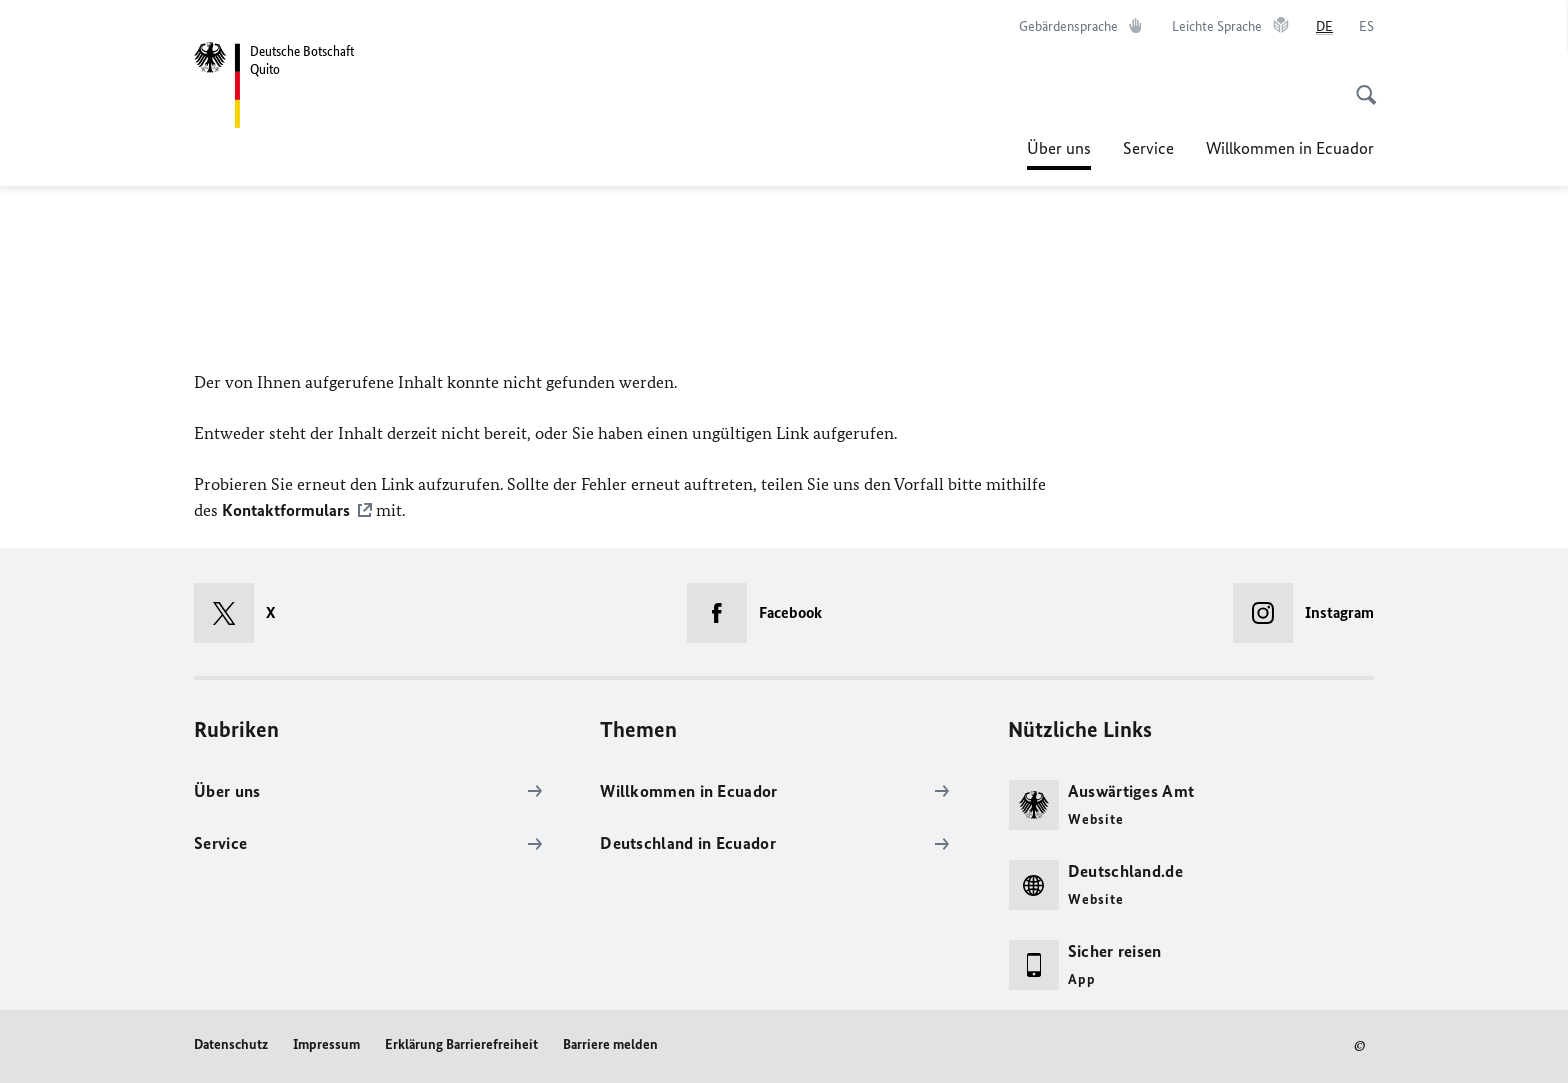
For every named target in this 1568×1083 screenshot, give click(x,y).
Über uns (1059, 142)
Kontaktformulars (286, 510)
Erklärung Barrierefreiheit (461, 1044)
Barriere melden (610, 1044)
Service (1148, 148)
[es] (1366, 27)
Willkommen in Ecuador (1290, 148)
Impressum (326, 1044)
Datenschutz (231, 1044)
